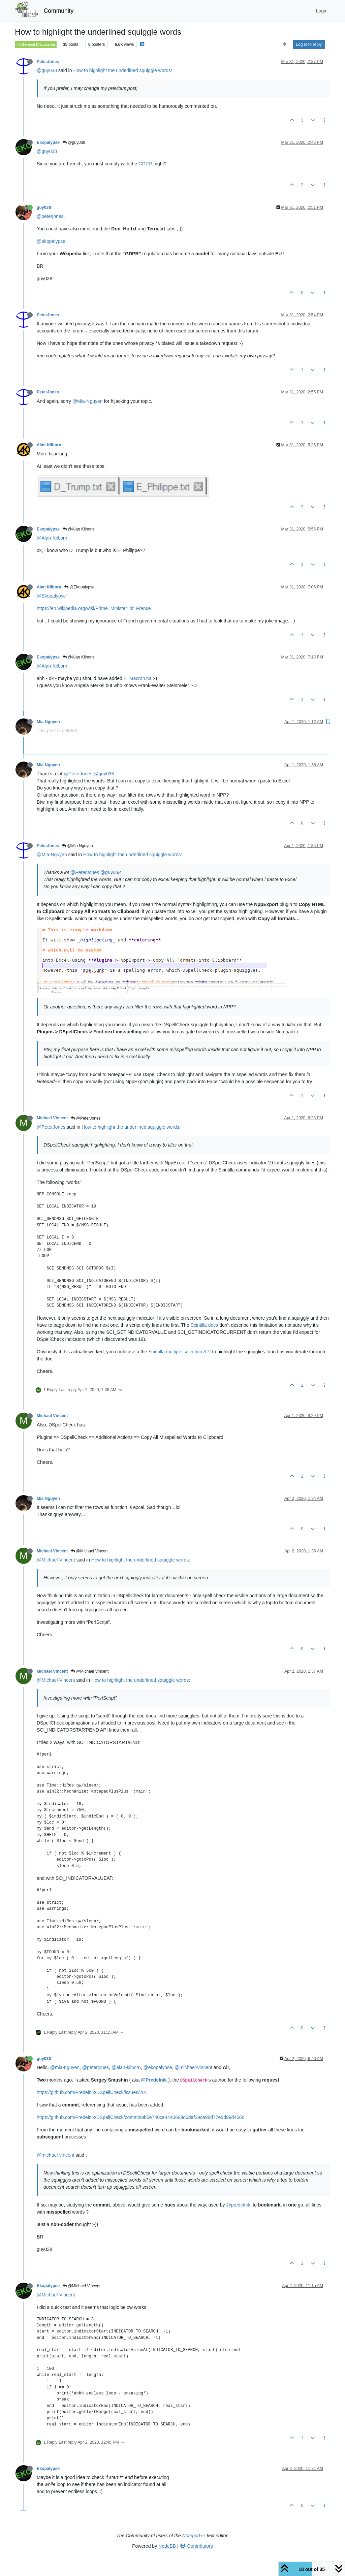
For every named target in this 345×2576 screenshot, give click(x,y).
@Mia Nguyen (77, 845)
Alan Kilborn (49, 445)
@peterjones (50, 216)
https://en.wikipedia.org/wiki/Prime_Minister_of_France (94, 608)
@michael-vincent (193, 2067)
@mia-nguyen (65, 2067)
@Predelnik (154, 2080)
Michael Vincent (52, 1118)
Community (59, 10)
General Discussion (36, 44)
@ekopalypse (51, 241)
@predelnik (238, 2205)
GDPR (145, 163)
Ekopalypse (48, 142)
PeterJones (48, 61)
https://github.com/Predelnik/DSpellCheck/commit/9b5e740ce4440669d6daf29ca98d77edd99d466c (140, 2117)
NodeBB (167, 2546)
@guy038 (47, 70)
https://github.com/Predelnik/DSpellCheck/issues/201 (92, 2092)
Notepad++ (194, 2535)
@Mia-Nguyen (87, 401)
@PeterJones (78, 773)
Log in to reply (309, 44)
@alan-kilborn (126, 2067)
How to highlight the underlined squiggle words (122, 70)
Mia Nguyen (48, 721)
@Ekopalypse (79, 587)
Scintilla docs (204, 1325)
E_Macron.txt (137, 678)
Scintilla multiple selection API (180, 1351)
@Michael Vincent (89, 1551)
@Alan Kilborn (78, 529)
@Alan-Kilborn (52, 538)
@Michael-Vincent (56, 1560)
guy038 (44, 207)
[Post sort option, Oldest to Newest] (284, 44)
